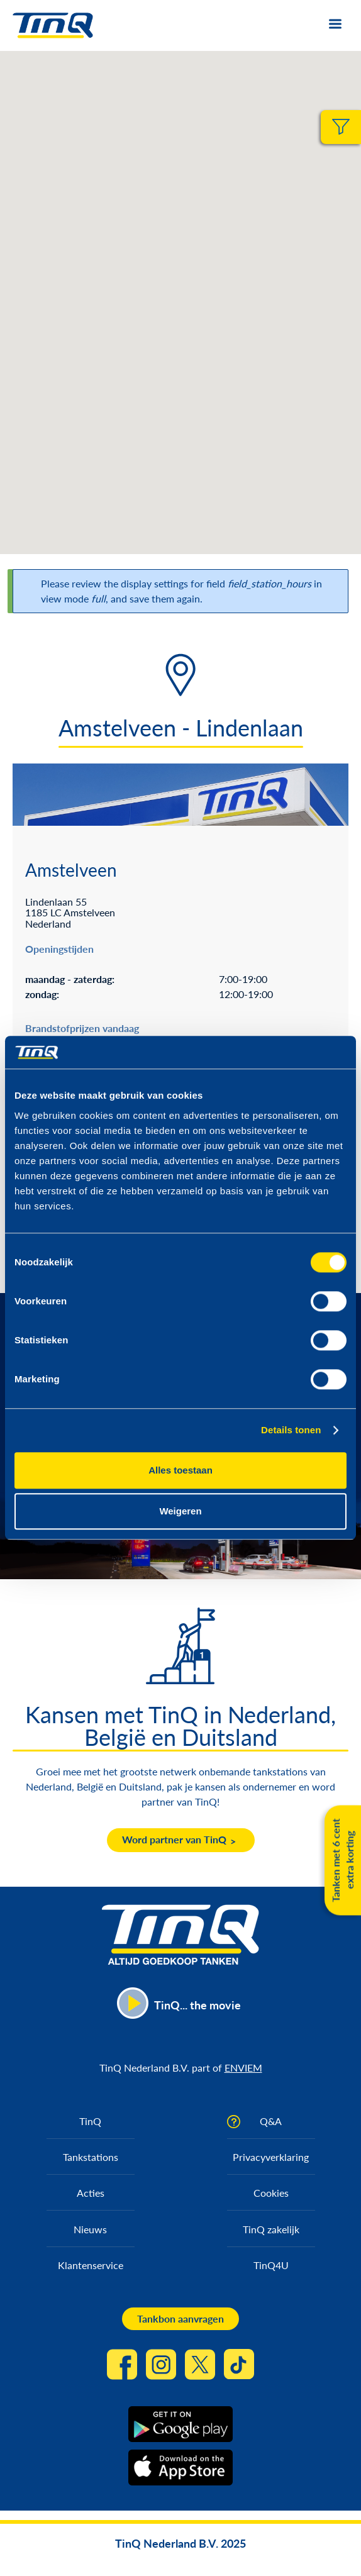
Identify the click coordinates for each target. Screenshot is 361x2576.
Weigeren (180, 1511)
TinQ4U (271, 2265)
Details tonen (291, 1430)
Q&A (271, 2121)
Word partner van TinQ (174, 1839)
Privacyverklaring (271, 2157)
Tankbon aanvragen (180, 2318)
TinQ (90, 2121)
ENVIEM (243, 2068)
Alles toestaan (180, 1470)
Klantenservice (90, 2265)
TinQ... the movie (197, 2005)
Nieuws (90, 2229)
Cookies (271, 2193)
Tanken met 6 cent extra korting (342, 1860)
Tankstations (90, 2157)
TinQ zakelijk (271, 2229)
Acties (90, 2193)
